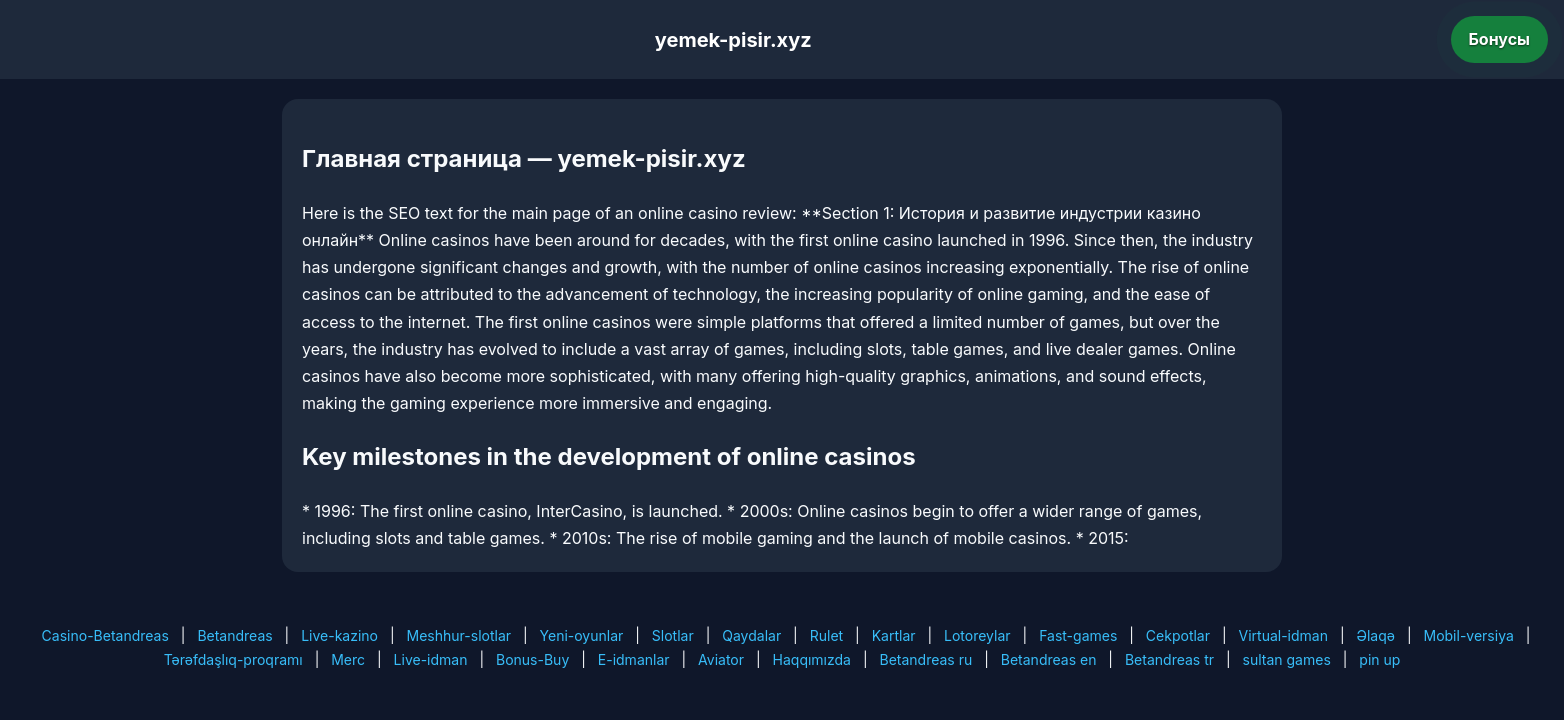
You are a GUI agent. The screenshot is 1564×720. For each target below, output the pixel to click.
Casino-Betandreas (105, 635)
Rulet (826, 635)
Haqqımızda (812, 659)
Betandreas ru (926, 659)
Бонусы (1500, 39)
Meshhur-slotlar (459, 635)
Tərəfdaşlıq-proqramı (233, 659)
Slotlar (673, 635)
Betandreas (234, 635)
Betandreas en (1049, 659)
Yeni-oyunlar (582, 635)
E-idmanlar (634, 659)
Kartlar (894, 635)
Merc (348, 659)
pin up (1379, 659)
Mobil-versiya (1468, 635)
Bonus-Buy (532, 659)
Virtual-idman (1283, 635)
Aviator (721, 659)
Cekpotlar (1178, 635)
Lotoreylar (977, 635)
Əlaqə (1376, 635)
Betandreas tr (1169, 659)
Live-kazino (339, 635)
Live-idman (431, 659)
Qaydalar (751, 635)
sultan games (1287, 659)
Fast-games (1078, 635)
